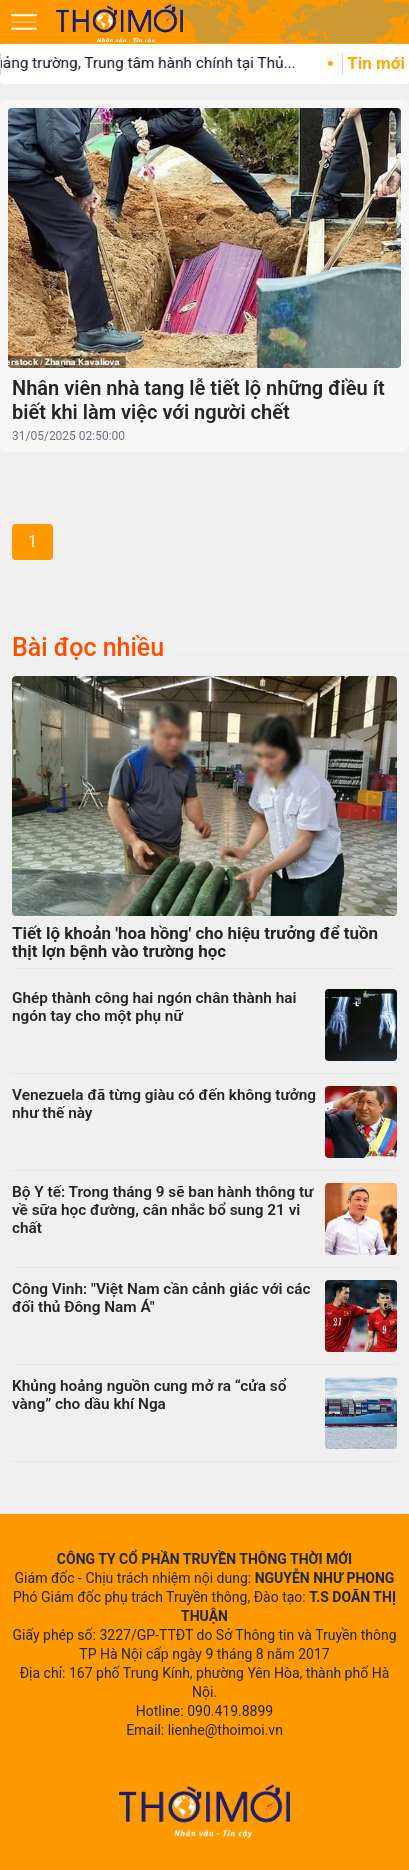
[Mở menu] (24, 22)
